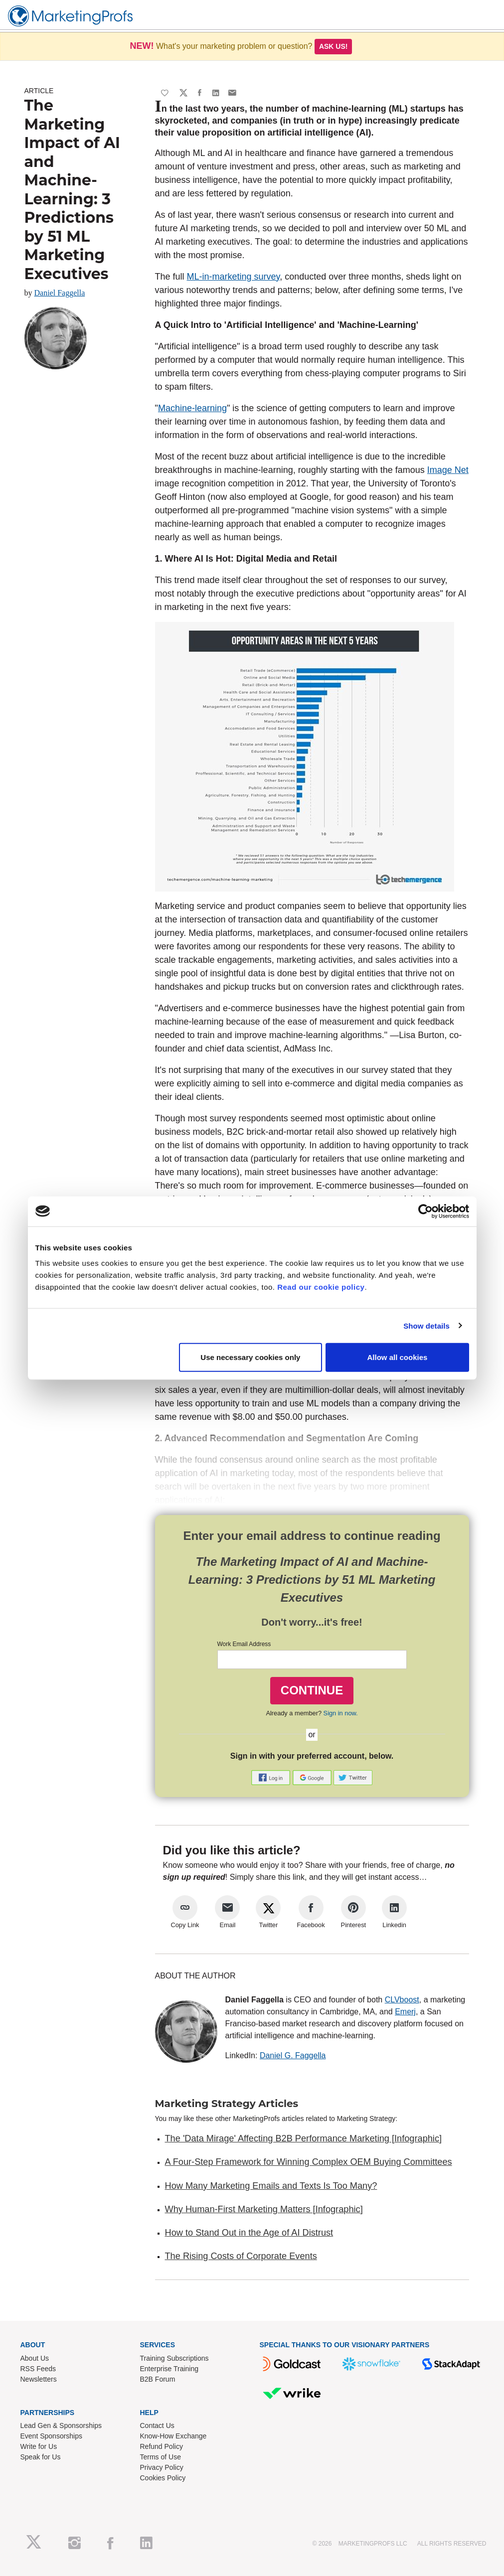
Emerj (405, 2011)
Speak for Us (40, 2457)
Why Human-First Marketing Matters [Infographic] (264, 2209)
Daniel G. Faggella (293, 2055)
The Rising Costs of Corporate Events (241, 2256)
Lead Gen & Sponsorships (61, 2425)
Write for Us (38, 2446)
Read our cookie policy (320, 1287)
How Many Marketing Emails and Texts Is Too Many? (271, 2186)
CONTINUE (312, 1690)
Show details (426, 1325)
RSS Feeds (38, 2369)
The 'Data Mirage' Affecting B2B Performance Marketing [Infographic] (303, 2138)
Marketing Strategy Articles (227, 2104)
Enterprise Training (169, 2369)
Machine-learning (192, 408)
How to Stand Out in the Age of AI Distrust (249, 2233)
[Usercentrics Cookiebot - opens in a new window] (425, 1211)
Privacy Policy (161, 2467)
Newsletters (38, 2379)
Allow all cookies (397, 1357)
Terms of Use (160, 2457)
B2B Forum (157, 2379)
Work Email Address (244, 1644)
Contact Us (157, 2425)
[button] (271, 1777)
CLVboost (402, 1999)
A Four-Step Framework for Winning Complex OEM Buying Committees (308, 2162)
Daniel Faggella (59, 293)
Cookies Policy (163, 2478)
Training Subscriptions (174, 2358)
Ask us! (333, 46)
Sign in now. (341, 1713)
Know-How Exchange (173, 2436)
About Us (34, 2358)
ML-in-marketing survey (233, 277)
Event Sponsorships (51, 2436)
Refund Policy (161, 2446)
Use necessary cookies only (250, 1357)
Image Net (448, 470)
